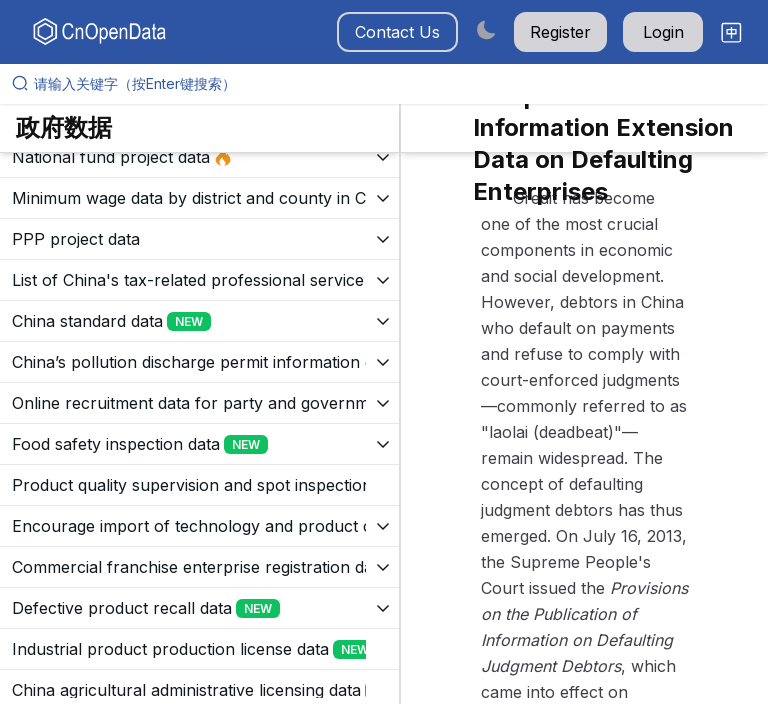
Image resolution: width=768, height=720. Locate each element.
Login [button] (663, 32)
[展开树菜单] (199, 157)
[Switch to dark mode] (486, 29)
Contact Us (397, 32)
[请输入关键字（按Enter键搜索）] (392, 84)
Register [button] (560, 32)
